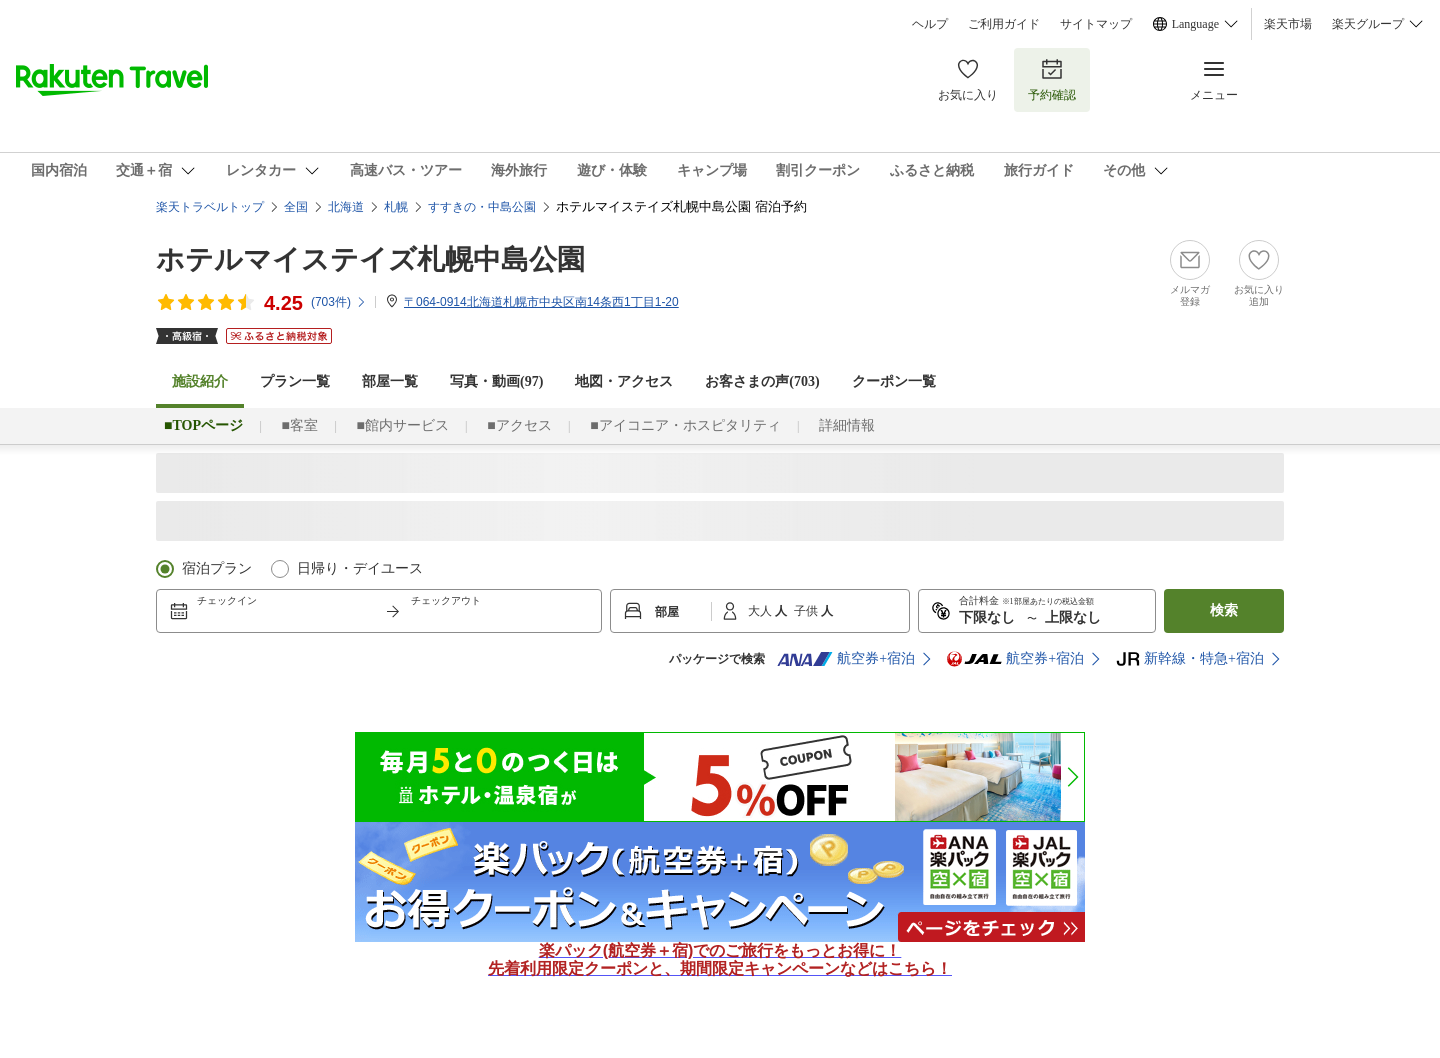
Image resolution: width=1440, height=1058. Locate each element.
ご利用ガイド (1004, 24)
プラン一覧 (295, 381)
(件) (339, 302)
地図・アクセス (624, 381)
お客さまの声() (762, 381)
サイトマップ (1096, 24)
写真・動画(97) (496, 381)
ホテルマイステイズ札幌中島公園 (370, 259)
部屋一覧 (390, 381)
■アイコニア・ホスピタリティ (685, 425)
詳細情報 (847, 425)
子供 (807, 611)
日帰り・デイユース (360, 568)
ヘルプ (930, 24)
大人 (761, 611)
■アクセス (519, 425)
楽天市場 (1288, 24)
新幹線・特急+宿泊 (1190, 659)
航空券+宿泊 (846, 659)
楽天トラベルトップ (210, 207)
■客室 (299, 425)
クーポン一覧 (894, 381)
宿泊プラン (217, 568)
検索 (1224, 610)
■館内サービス (402, 425)
